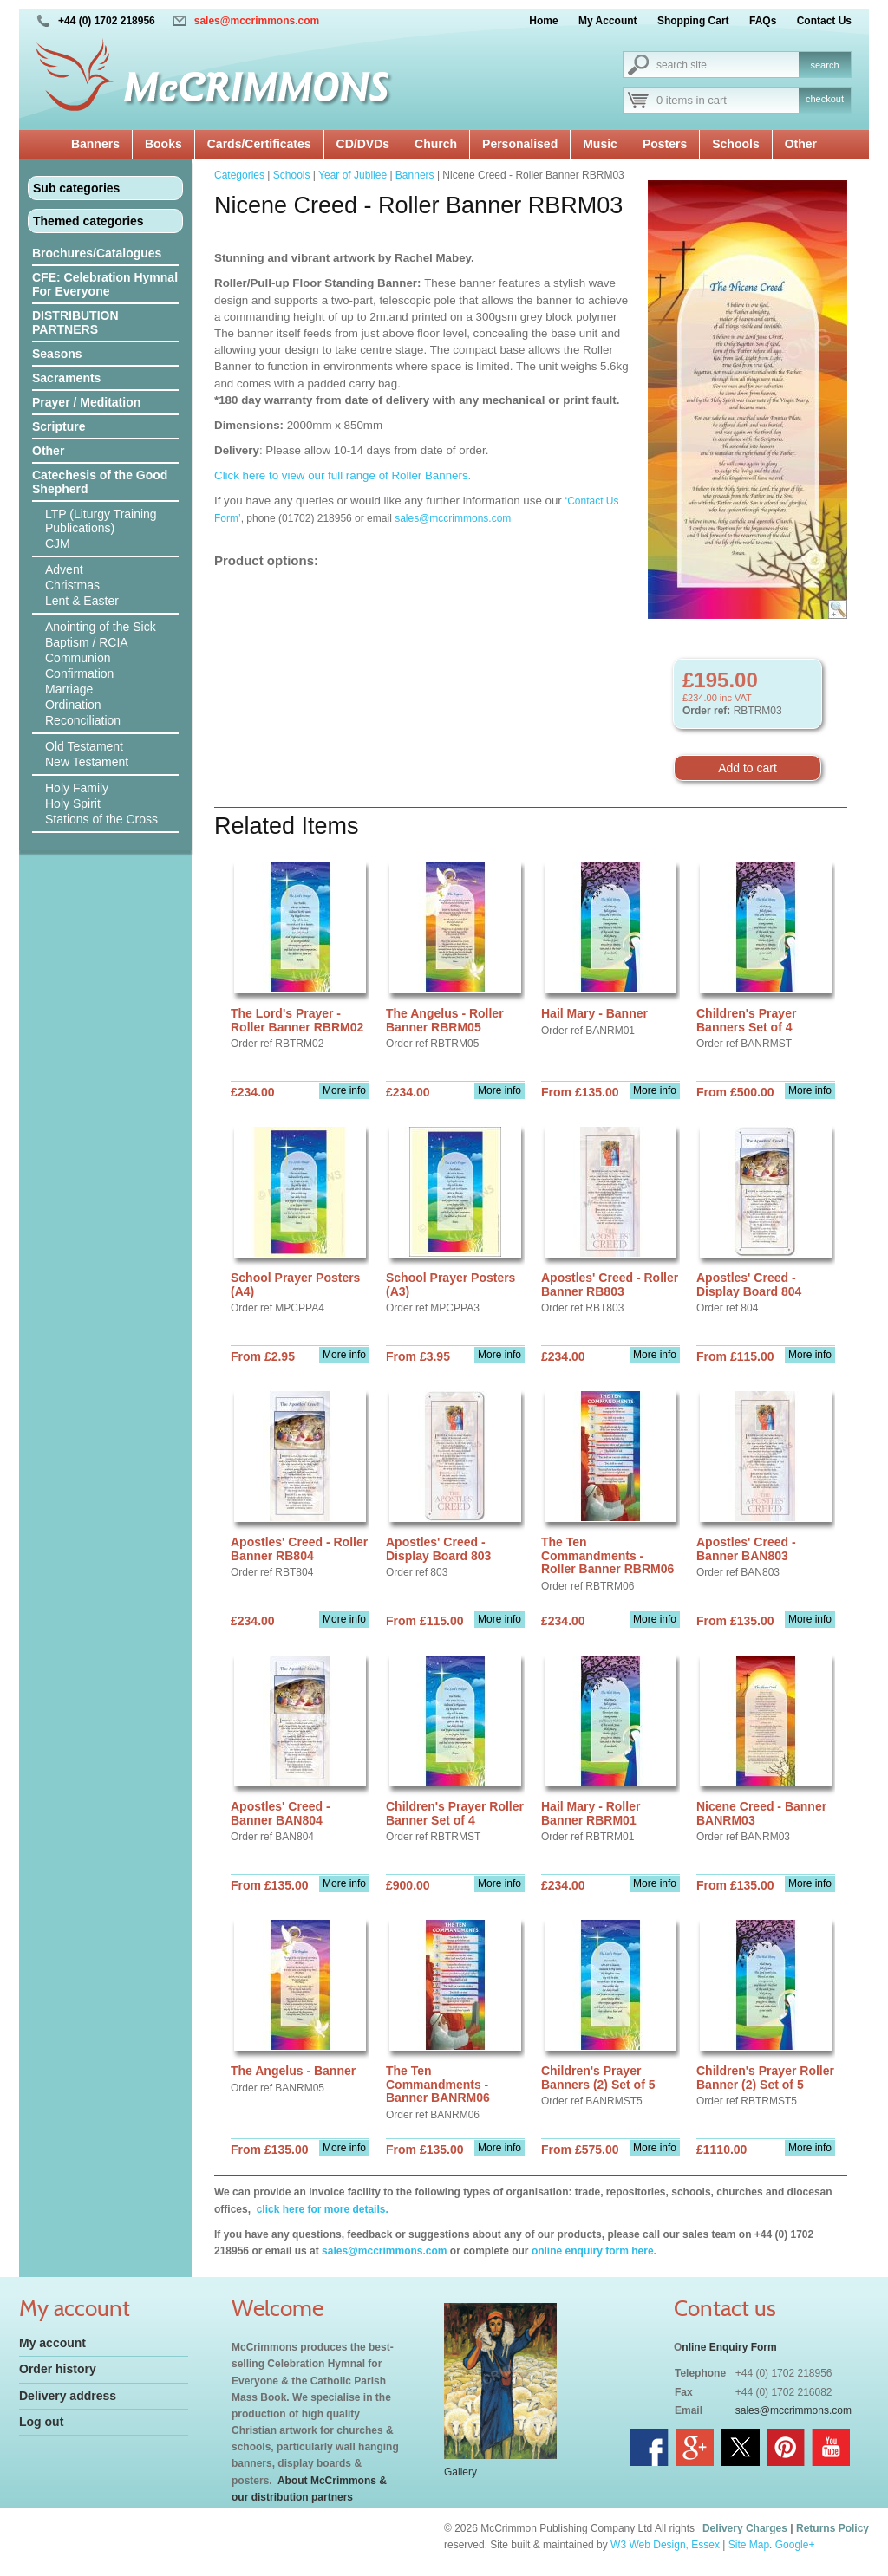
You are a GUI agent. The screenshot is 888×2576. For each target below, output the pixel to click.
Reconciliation (83, 720)
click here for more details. (320, 2209)
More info (344, 1090)
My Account (607, 21)
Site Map (748, 2545)
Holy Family (76, 788)
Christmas (72, 585)
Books (163, 144)
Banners (95, 144)
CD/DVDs (362, 144)
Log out (41, 2422)
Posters (665, 144)
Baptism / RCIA (86, 642)
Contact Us (824, 21)
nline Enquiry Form (729, 2347)
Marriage (69, 689)
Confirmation (79, 673)
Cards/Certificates (259, 144)
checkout (825, 99)
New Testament (86, 762)
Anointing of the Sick (100, 627)
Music (600, 144)
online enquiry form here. (594, 2251)
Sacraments (66, 378)
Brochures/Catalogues (96, 253)
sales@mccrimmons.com (256, 21)
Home (543, 21)
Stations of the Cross (101, 819)
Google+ (795, 2545)
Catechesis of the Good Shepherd (99, 482)
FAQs (762, 21)
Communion (77, 658)
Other (801, 144)
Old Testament (84, 746)
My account (52, 2343)
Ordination (73, 705)
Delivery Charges (744, 2528)
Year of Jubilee (352, 175)
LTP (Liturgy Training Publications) (101, 521)
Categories (239, 175)
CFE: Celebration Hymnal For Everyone (105, 284)
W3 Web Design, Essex (665, 2545)
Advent (64, 569)
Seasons (57, 354)
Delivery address (67, 2396)
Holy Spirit (73, 803)
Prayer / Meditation (86, 402)
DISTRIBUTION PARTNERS (75, 322)
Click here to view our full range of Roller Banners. (342, 475)
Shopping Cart (693, 21)
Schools (735, 144)
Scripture (58, 426)
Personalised (520, 144)
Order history (57, 2369)
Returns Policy (832, 2528)
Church (436, 144)
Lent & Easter (82, 601)
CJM (57, 543)
